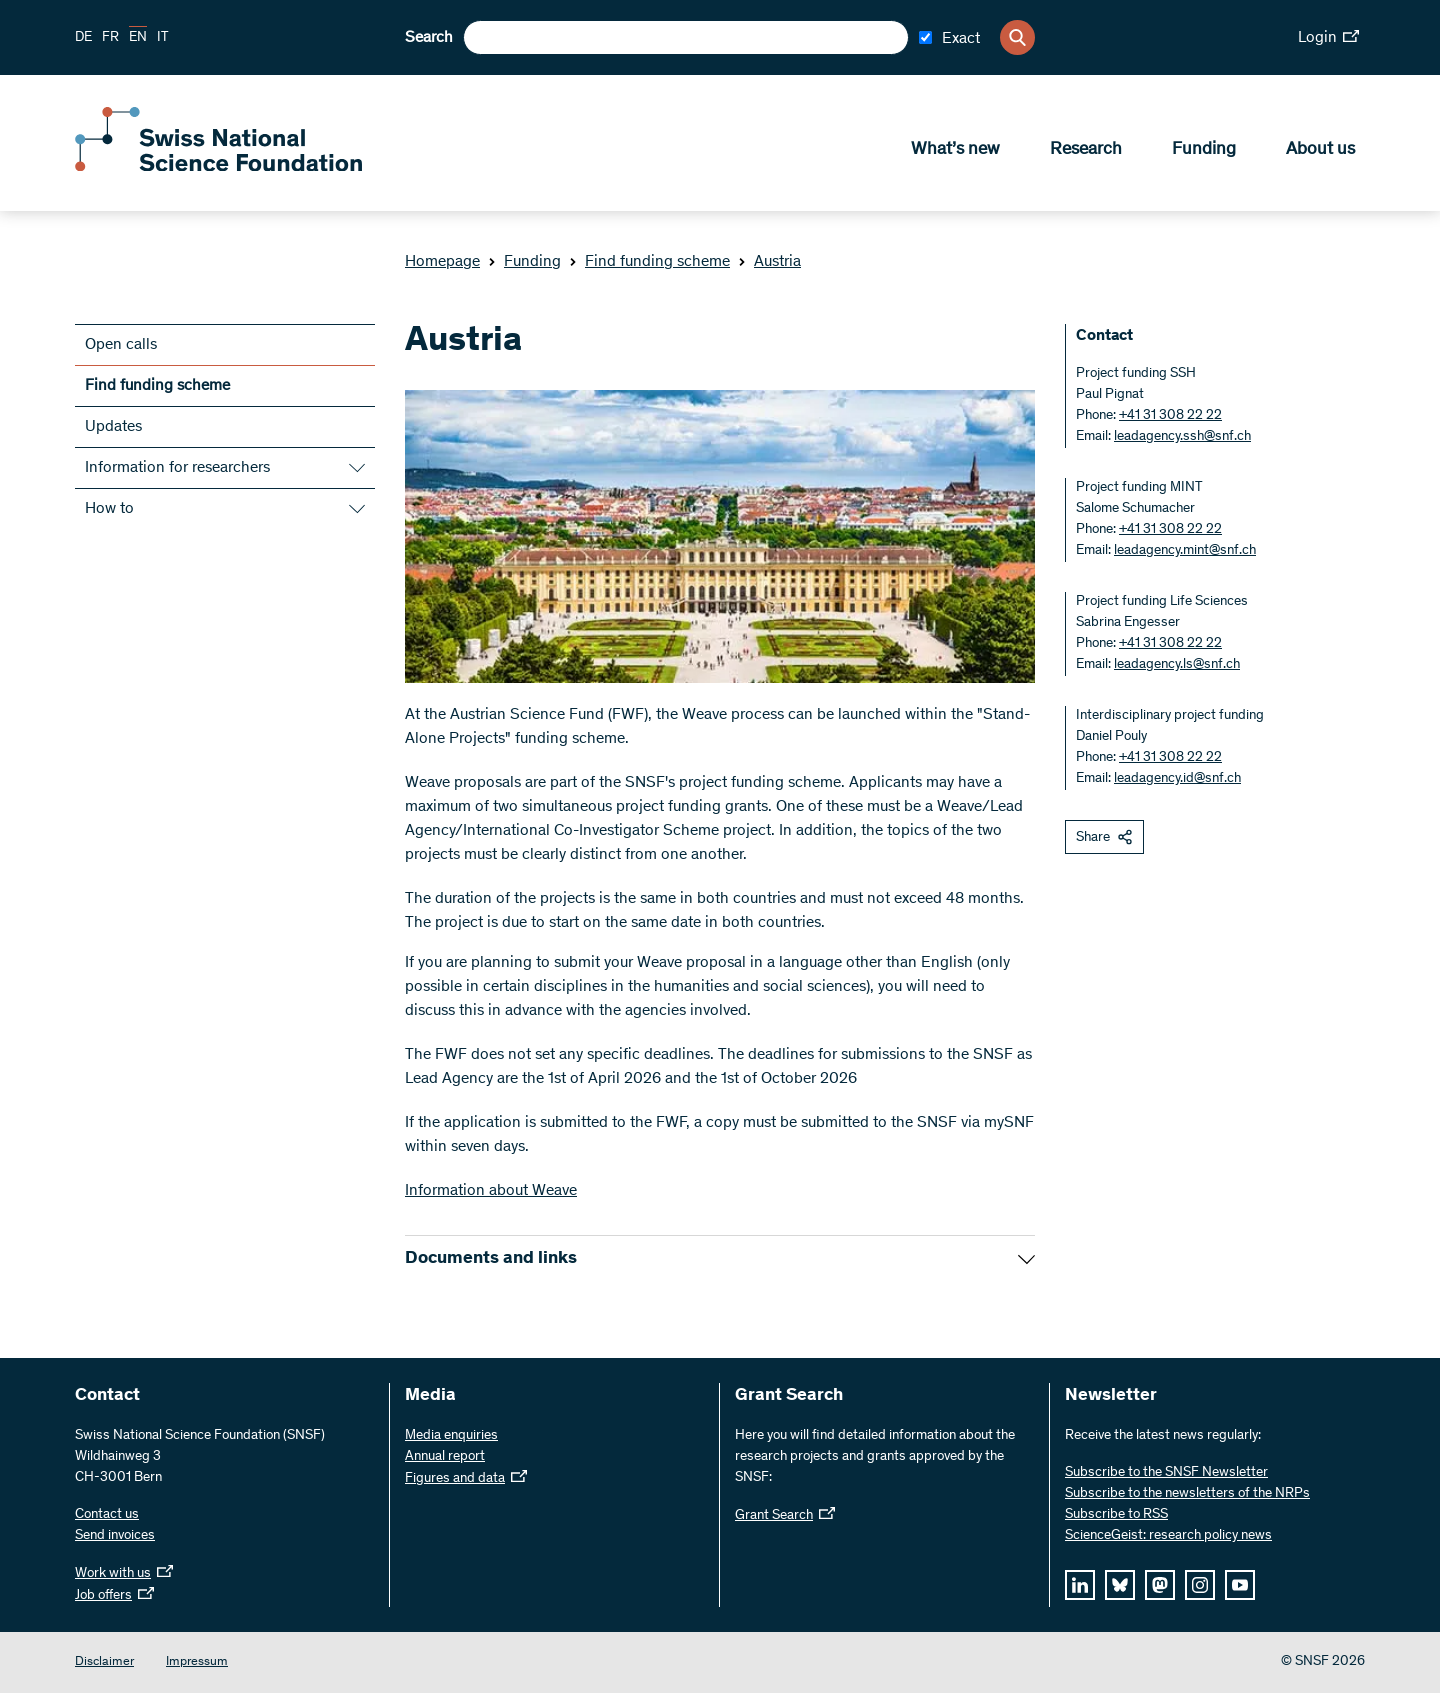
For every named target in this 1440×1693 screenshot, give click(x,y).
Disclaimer (104, 1662)
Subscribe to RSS (1116, 1515)
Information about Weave (491, 1191)
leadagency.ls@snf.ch (1177, 665)
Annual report (445, 1457)
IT (163, 38)
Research (1086, 151)
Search (429, 38)
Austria (769, 262)
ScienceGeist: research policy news (1168, 1536)
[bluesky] (1120, 1585)
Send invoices (115, 1536)
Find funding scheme (649, 262)
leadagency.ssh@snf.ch (1182, 437)
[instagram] (1200, 1585)
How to (109, 509)
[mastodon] (1160, 1585)
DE (83, 38)
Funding (1204, 151)
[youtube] (1240, 1585)
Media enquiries (451, 1436)
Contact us (107, 1515)
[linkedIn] (1080, 1585)
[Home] (220, 168)
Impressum (197, 1662)
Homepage (442, 262)
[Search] (1017, 37)
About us (1320, 151)
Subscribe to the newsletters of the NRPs (1187, 1494)
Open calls (121, 345)
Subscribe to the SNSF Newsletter (1166, 1473)
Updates (113, 427)
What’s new (955, 151)
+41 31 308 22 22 (1170, 416)
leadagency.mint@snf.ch (1185, 551)
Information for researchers (177, 468)
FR (110, 38)
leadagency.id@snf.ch (1177, 779)
